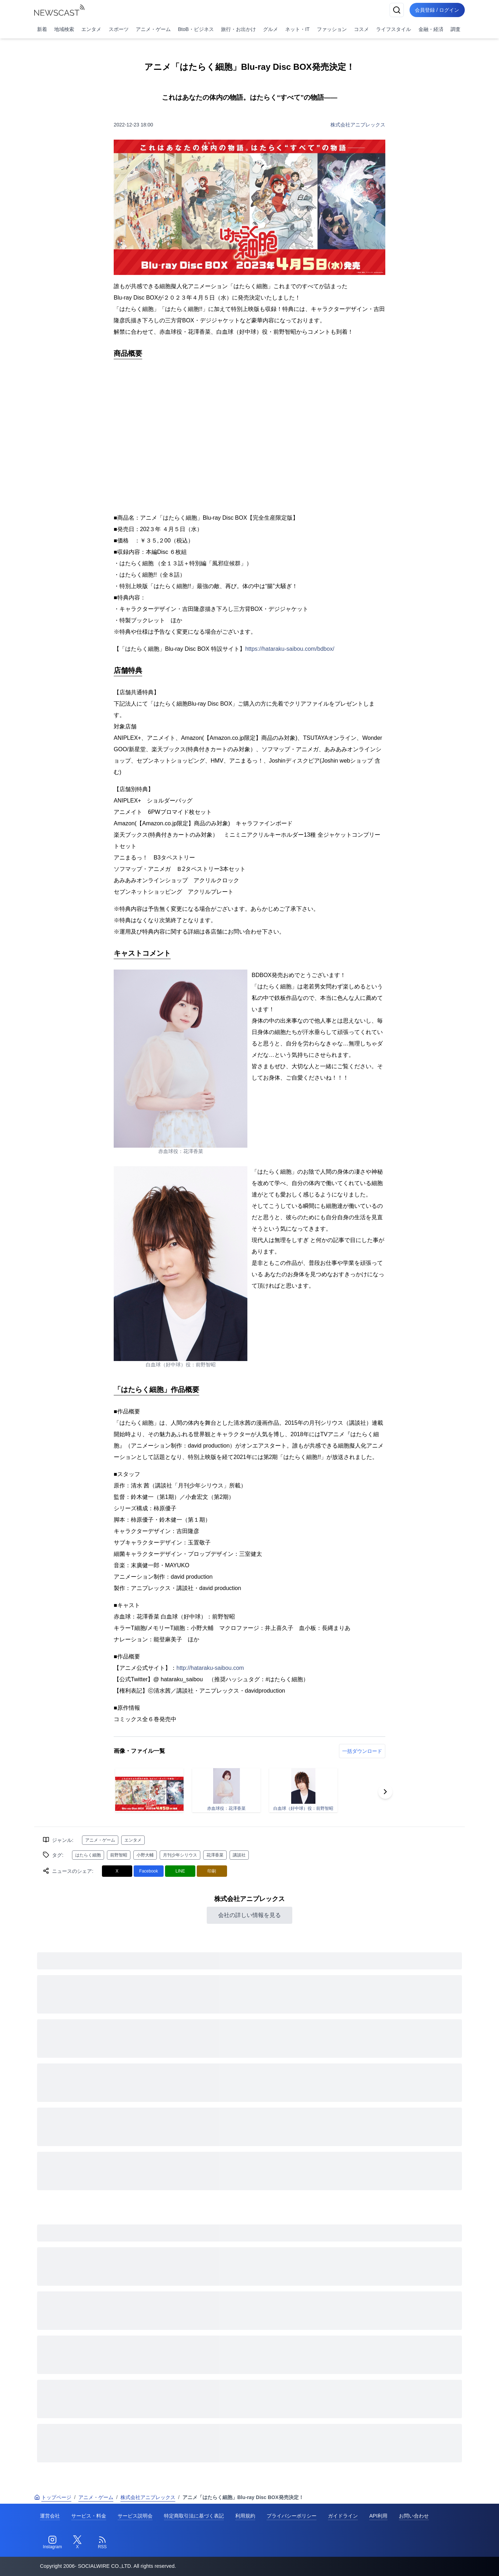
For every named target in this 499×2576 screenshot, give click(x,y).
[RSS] (102, 2542)
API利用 (378, 2516)
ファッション (332, 29)
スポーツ (119, 29)
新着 (42, 29)
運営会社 (50, 2516)
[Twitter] (77, 2542)
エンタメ (91, 29)
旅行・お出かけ (238, 29)
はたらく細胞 (88, 1855)
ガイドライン (343, 2516)
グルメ (270, 29)
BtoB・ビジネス (196, 29)
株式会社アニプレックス (357, 125)
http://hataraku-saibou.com (210, 1668)
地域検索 (64, 29)
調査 (456, 29)
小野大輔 (145, 1855)
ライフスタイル (393, 29)
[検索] (396, 10)
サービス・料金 (88, 2516)
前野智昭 (118, 1855)
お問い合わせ (414, 2516)
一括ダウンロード (362, 1751)
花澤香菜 (214, 1855)
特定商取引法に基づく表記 (194, 2516)
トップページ (52, 2497)
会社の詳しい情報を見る (249, 1915)
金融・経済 (430, 29)
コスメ (361, 29)
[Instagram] (52, 2542)
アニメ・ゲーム (153, 29)
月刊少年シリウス (180, 1855)
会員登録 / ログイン (437, 10)
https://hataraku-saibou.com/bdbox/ (289, 649)
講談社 (239, 1855)
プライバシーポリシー (292, 2516)
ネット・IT (297, 29)
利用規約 (245, 2516)
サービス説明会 (135, 2516)
